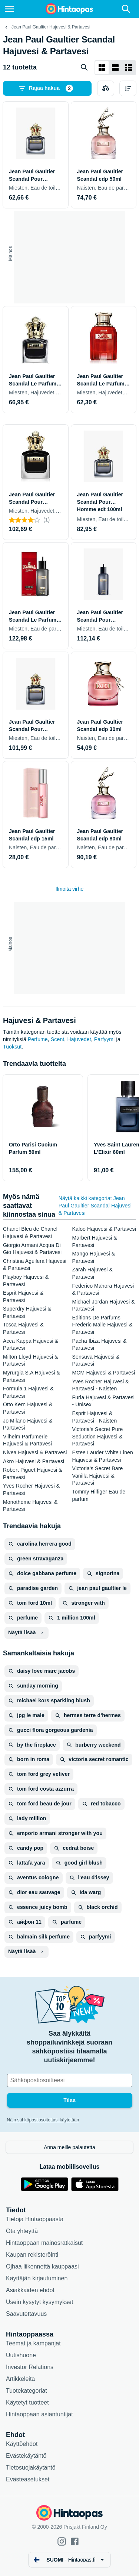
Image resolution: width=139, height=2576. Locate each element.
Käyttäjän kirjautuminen (36, 2278)
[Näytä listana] (115, 67)
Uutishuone (21, 2355)
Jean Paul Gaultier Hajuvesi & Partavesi (50, 27)
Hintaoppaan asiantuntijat (39, 2414)
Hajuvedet (79, 1039)
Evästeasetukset (27, 2479)
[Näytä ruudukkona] (102, 67)
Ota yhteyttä (22, 2231)
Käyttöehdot (21, 2444)
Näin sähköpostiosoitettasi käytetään (43, 2120)
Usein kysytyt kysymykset (39, 2302)
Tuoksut (12, 1047)
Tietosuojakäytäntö (31, 2467)
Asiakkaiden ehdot (30, 2290)
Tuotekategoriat (26, 2391)
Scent (57, 1039)
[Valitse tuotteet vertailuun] (105, 88)
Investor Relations (29, 2367)
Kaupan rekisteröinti (32, 2255)
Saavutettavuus (26, 2314)
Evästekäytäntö (26, 2456)
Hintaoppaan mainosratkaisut (44, 2243)
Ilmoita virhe (69, 889)
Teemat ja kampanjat (33, 2343)
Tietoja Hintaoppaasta (34, 2219)
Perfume (38, 1039)
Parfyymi (104, 1039)
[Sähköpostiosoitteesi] (69, 2080)
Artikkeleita (20, 2379)
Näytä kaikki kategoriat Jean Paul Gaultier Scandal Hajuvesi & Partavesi (95, 1205)
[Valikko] (9, 9)
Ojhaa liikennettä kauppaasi (42, 2266)
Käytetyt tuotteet (27, 2402)
